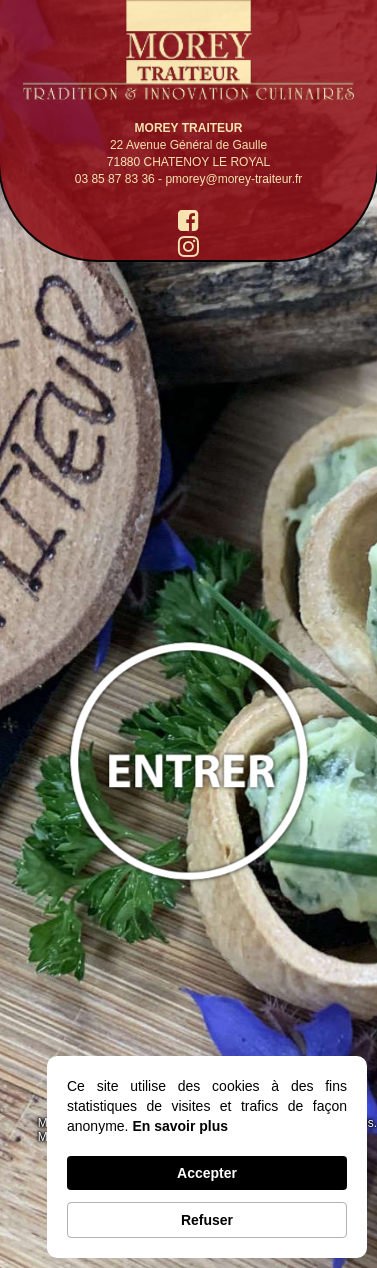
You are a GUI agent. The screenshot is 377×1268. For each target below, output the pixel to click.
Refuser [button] (207, 1220)
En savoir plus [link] (180, 1126)
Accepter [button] (207, 1173)
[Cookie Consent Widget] (207, 1157)
